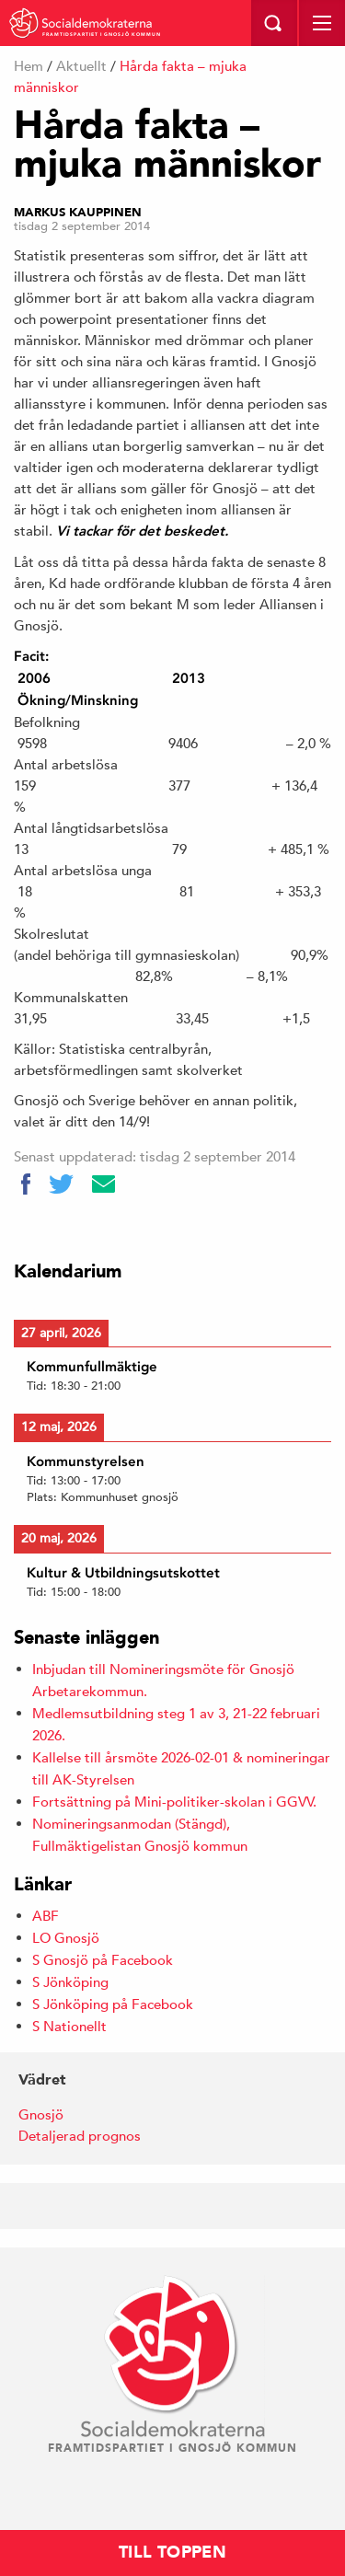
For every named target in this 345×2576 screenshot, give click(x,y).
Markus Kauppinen (78, 212)
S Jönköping (70, 1982)
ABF (45, 1915)
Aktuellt (81, 66)
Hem (28, 66)
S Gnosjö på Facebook (102, 1960)
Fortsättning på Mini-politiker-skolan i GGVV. (174, 1801)
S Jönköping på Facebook (112, 2004)
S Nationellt (69, 2026)
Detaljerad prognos (79, 2135)
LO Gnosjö (65, 1937)
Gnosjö (40, 2114)
